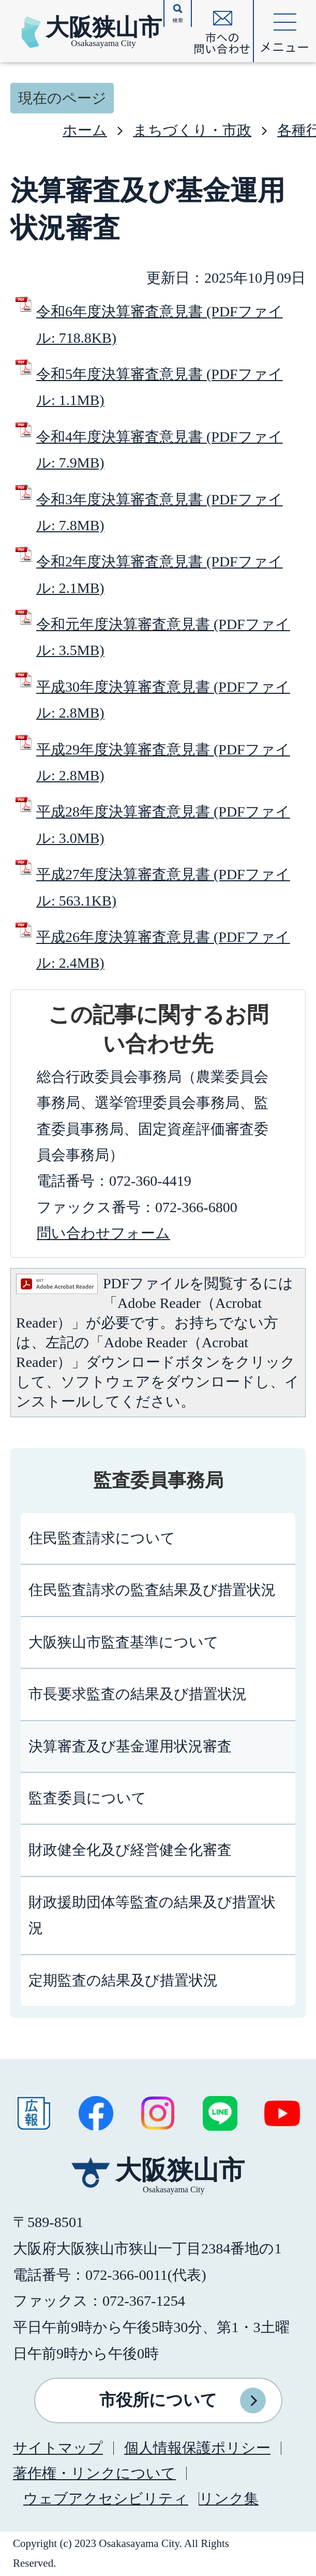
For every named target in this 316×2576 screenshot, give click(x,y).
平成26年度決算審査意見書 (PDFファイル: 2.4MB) (163, 950)
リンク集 (229, 2499)
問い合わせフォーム (103, 1233)
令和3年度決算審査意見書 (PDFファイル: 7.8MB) (159, 512)
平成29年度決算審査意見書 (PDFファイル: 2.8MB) (163, 762)
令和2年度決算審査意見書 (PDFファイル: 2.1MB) (159, 574)
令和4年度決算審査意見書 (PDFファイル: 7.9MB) (159, 450)
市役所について (158, 2400)
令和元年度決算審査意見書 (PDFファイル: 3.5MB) (163, 637)
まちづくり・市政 (192, 130)
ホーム (85, 130)
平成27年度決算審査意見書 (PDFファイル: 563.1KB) (163, 887)
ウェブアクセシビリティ (105, 2499)
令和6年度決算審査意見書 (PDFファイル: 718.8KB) (159, 324)
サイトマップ (58, 2448)
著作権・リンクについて (94, 2473)
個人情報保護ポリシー (197, 2448)
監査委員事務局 (158, 1480)
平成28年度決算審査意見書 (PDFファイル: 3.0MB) (163, 825)
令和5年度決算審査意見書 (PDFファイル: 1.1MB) (159, 387)
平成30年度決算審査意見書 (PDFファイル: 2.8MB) (163, 700)
